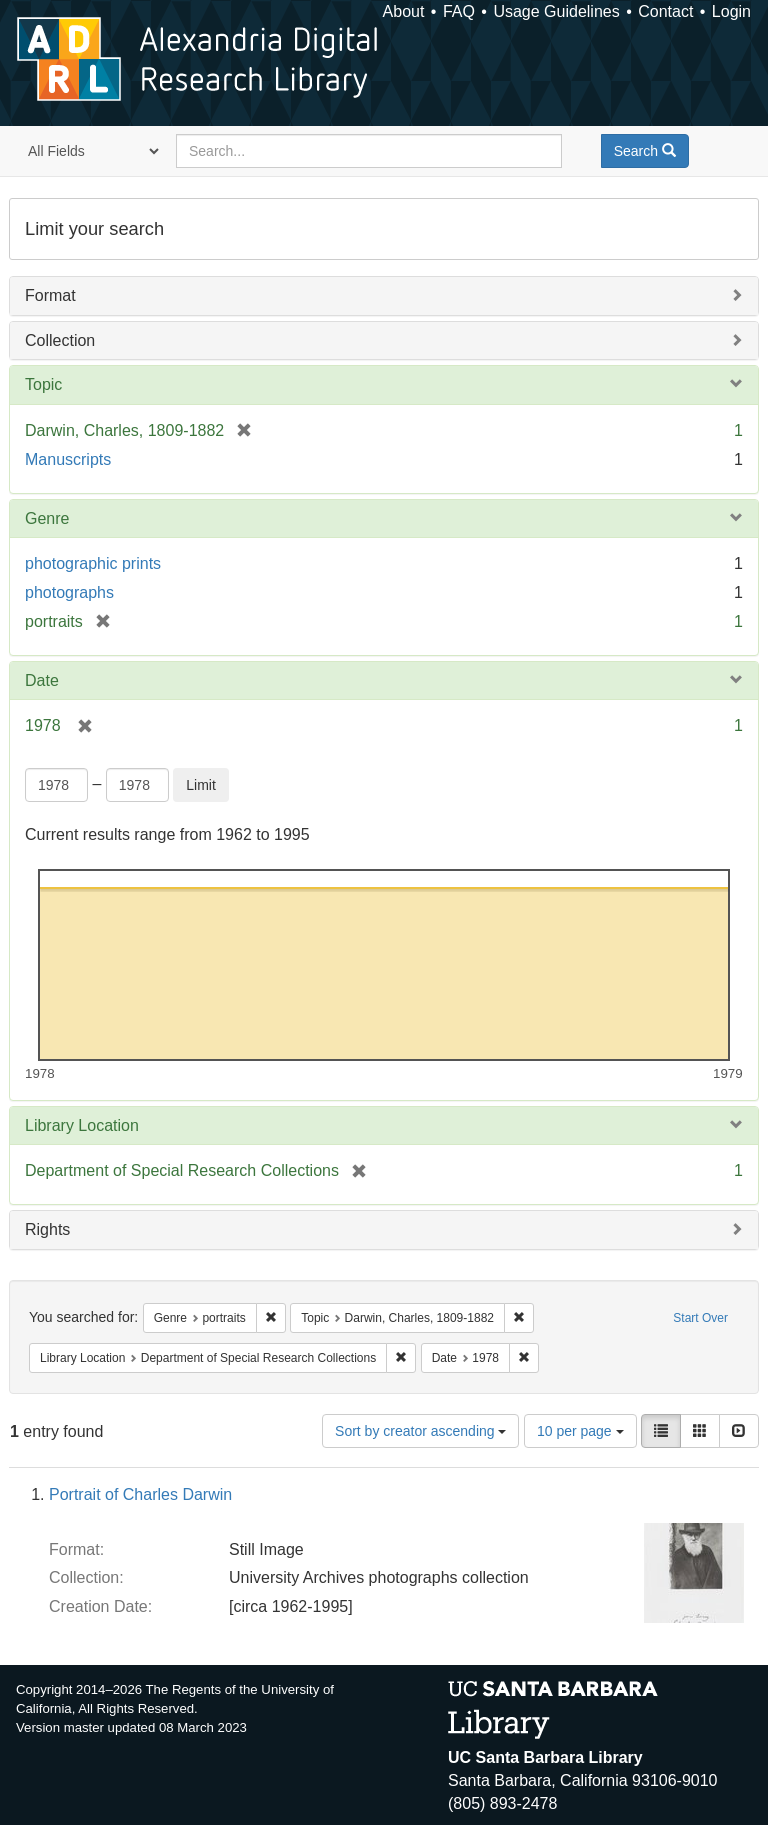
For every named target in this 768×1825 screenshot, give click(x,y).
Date (42, 680)
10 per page (580, 1431)
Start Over (700, 1318)
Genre (47, 518)
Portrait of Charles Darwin (140, 1494)
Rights (47, 1229)
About (404, 11)
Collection (60, 340)
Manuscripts (68, 459)
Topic (43, 384)
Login (731, 11)
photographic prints (93, 563)
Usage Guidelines (556, 11)
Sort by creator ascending (420, 1431)
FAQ (459, 11)
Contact (665, 11)
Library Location (82, 1125)
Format (50, 295)
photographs (69, 592)
